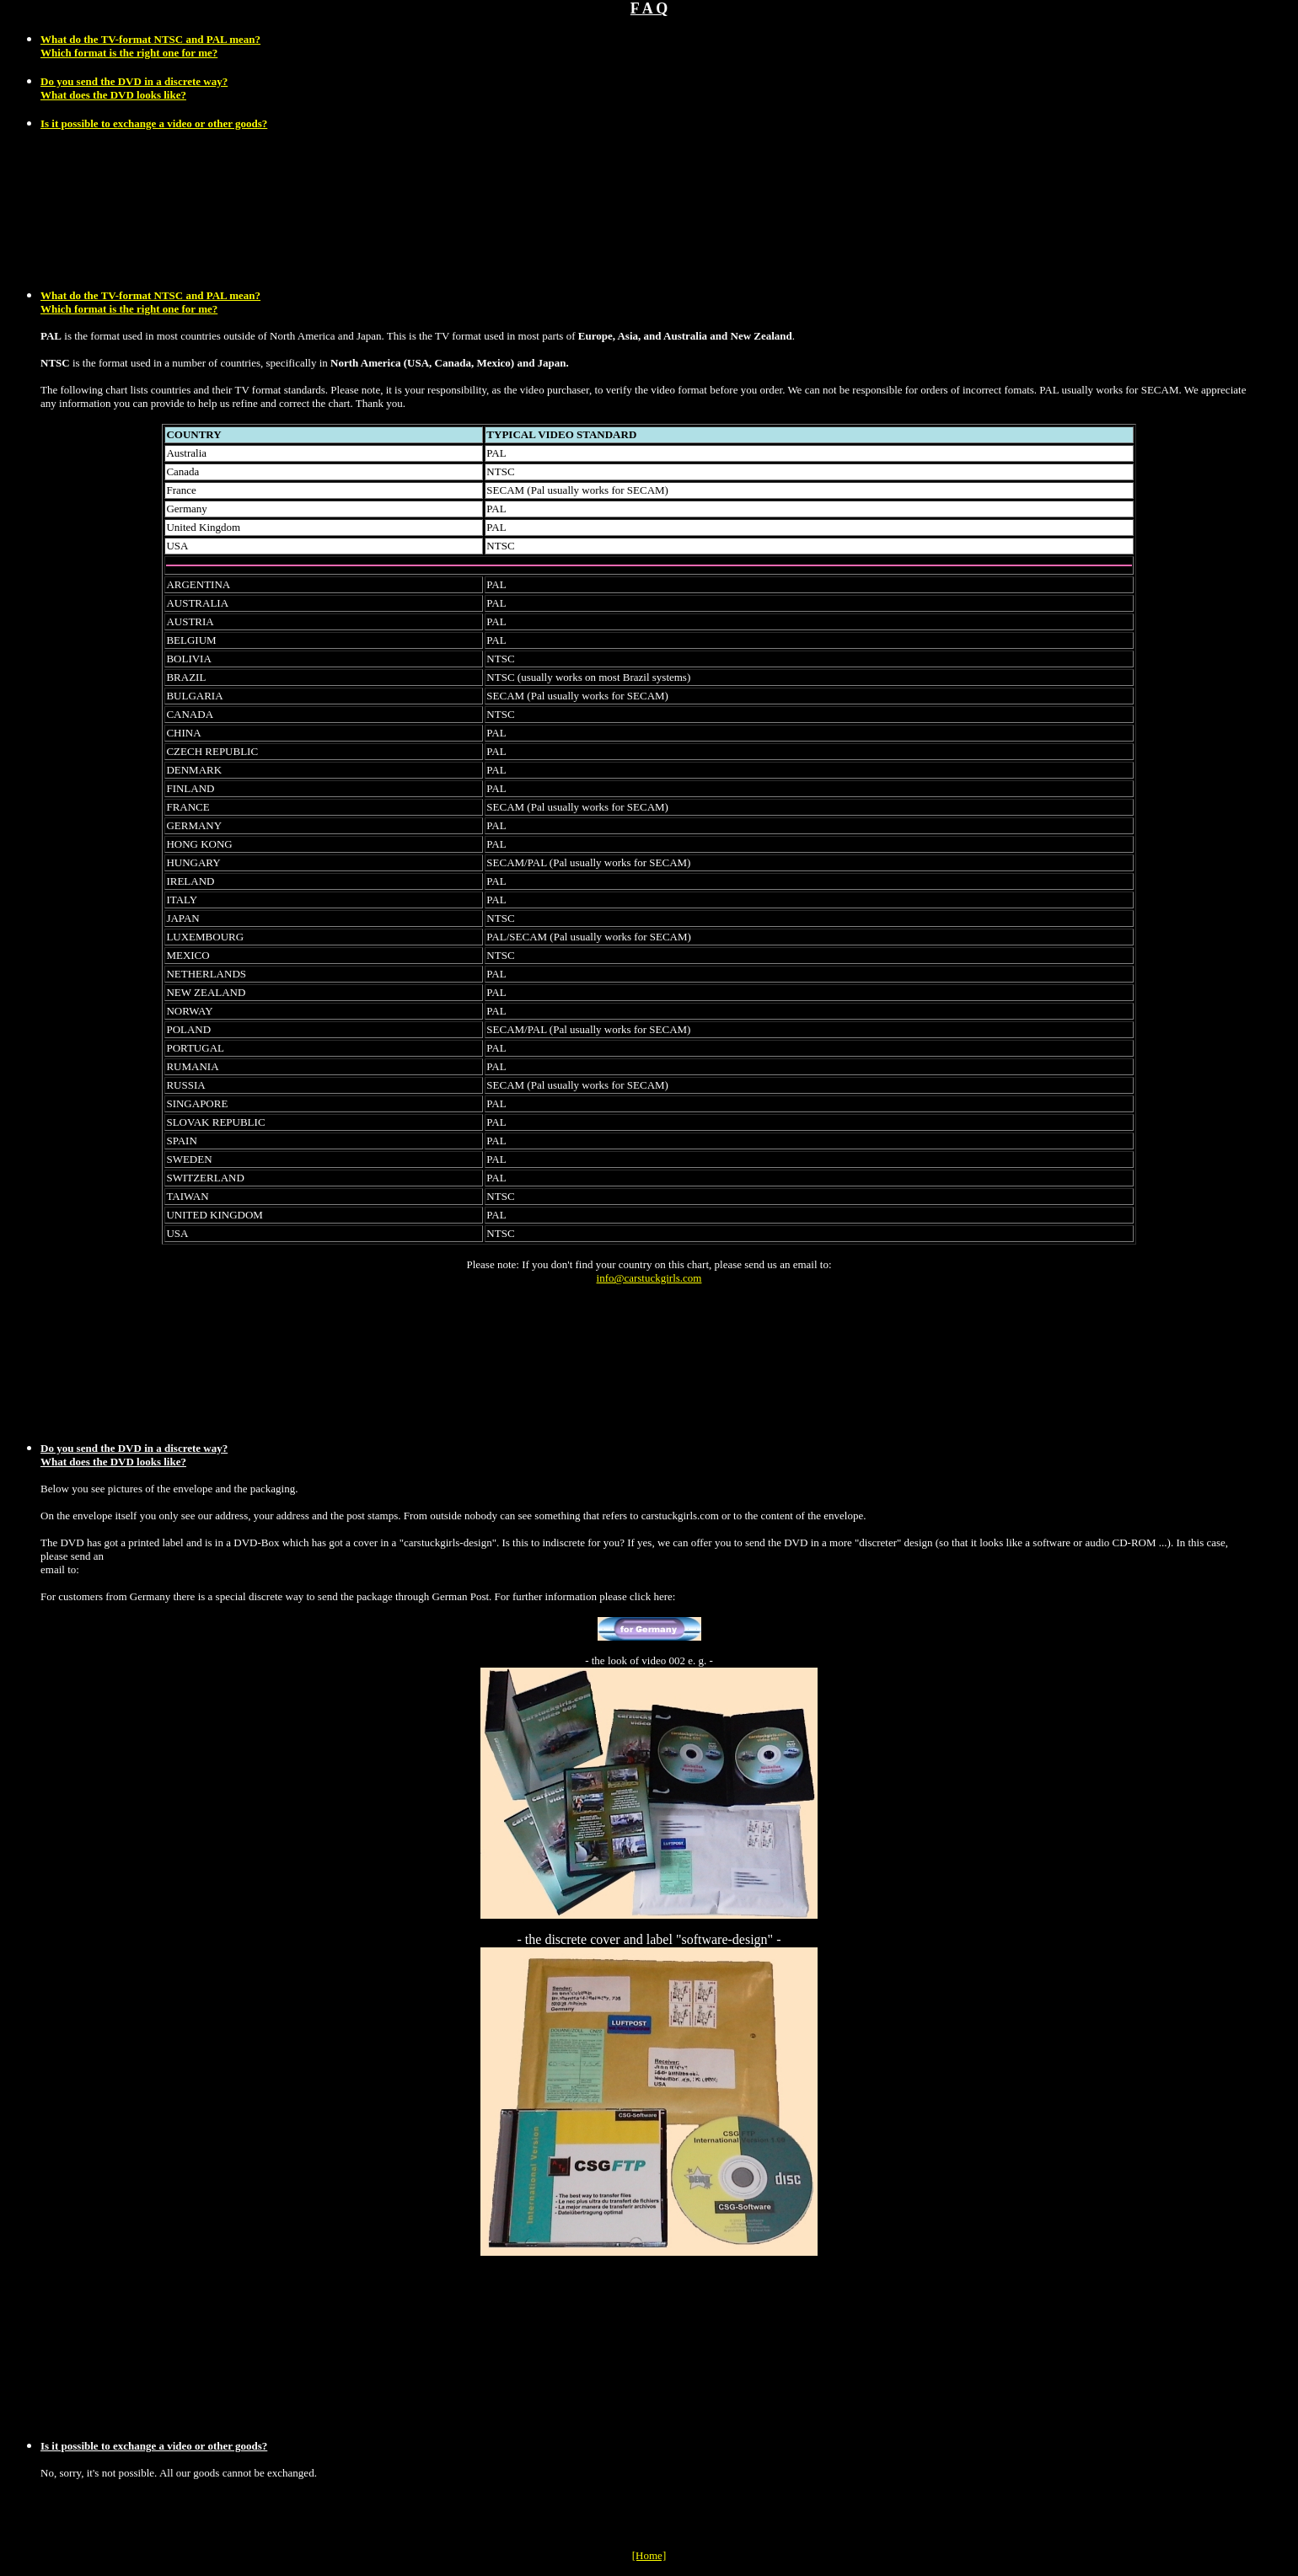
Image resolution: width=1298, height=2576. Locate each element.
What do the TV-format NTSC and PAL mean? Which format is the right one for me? (150, 302)
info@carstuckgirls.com (649, 1278)
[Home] (649, 2555)
